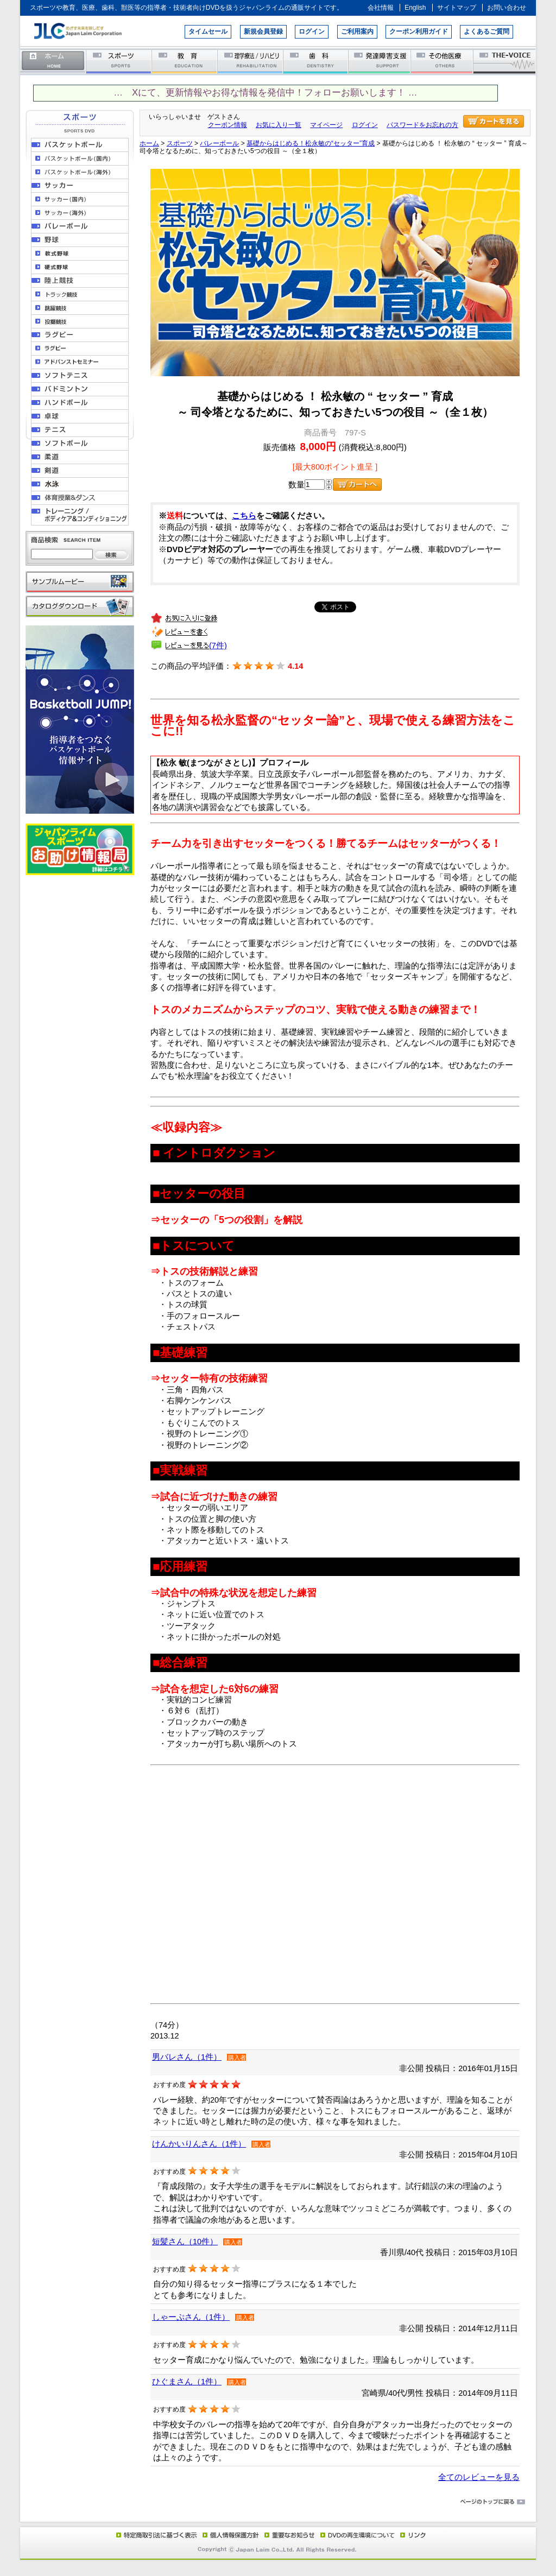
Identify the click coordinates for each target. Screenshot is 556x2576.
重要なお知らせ (287, 2534)
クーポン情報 (227, 125)
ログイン (312, 31)
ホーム (53, 61)
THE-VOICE (505, 61)
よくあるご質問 (486, 31)
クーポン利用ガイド (418, 31)
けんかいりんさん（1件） (199, 2144)
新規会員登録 (263, 31)
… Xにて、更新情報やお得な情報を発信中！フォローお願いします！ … (265, 92)
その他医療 (443, 61)
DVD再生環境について (358, 2534)
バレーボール (219, 143)
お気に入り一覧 (278, 125)
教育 (185, 61)
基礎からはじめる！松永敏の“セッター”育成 (311, 143)
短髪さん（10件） (185, 2241)
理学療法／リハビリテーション (250, 61)
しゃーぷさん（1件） (191, 2317)
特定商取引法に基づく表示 (155, 2534)
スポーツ (119, 61)
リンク (412, 2534)
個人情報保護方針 (229, 2534)
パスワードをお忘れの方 (422, 125)
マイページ (326, 125)
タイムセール (208, 31)
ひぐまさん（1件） (187, 2381)
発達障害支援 (380, 61)
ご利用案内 (357, 31)
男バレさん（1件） (187, 2057)
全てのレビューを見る (479, 2477)
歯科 (316, 61)
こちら (244, 515)
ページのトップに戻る (278, 2502)
